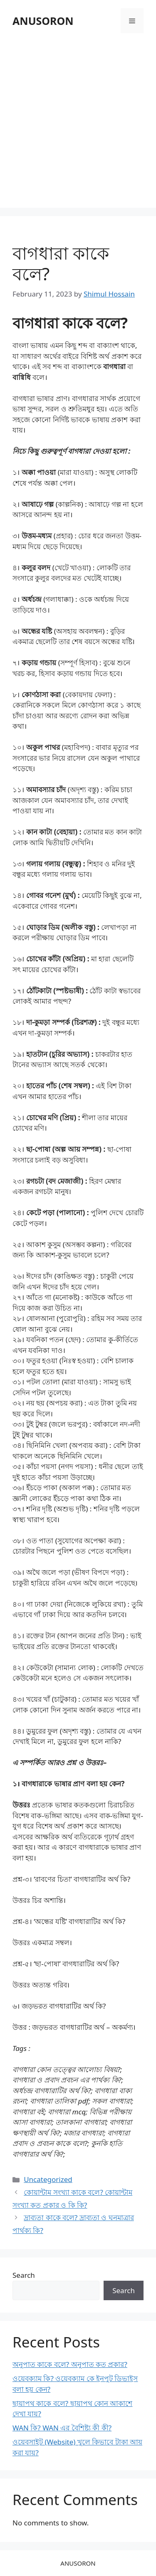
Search (23, 2275)
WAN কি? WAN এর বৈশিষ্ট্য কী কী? (61, 2427)
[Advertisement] (78, 121)
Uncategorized (48, 2179)
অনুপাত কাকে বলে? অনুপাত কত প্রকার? (69, 2364)
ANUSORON (43, 21)
